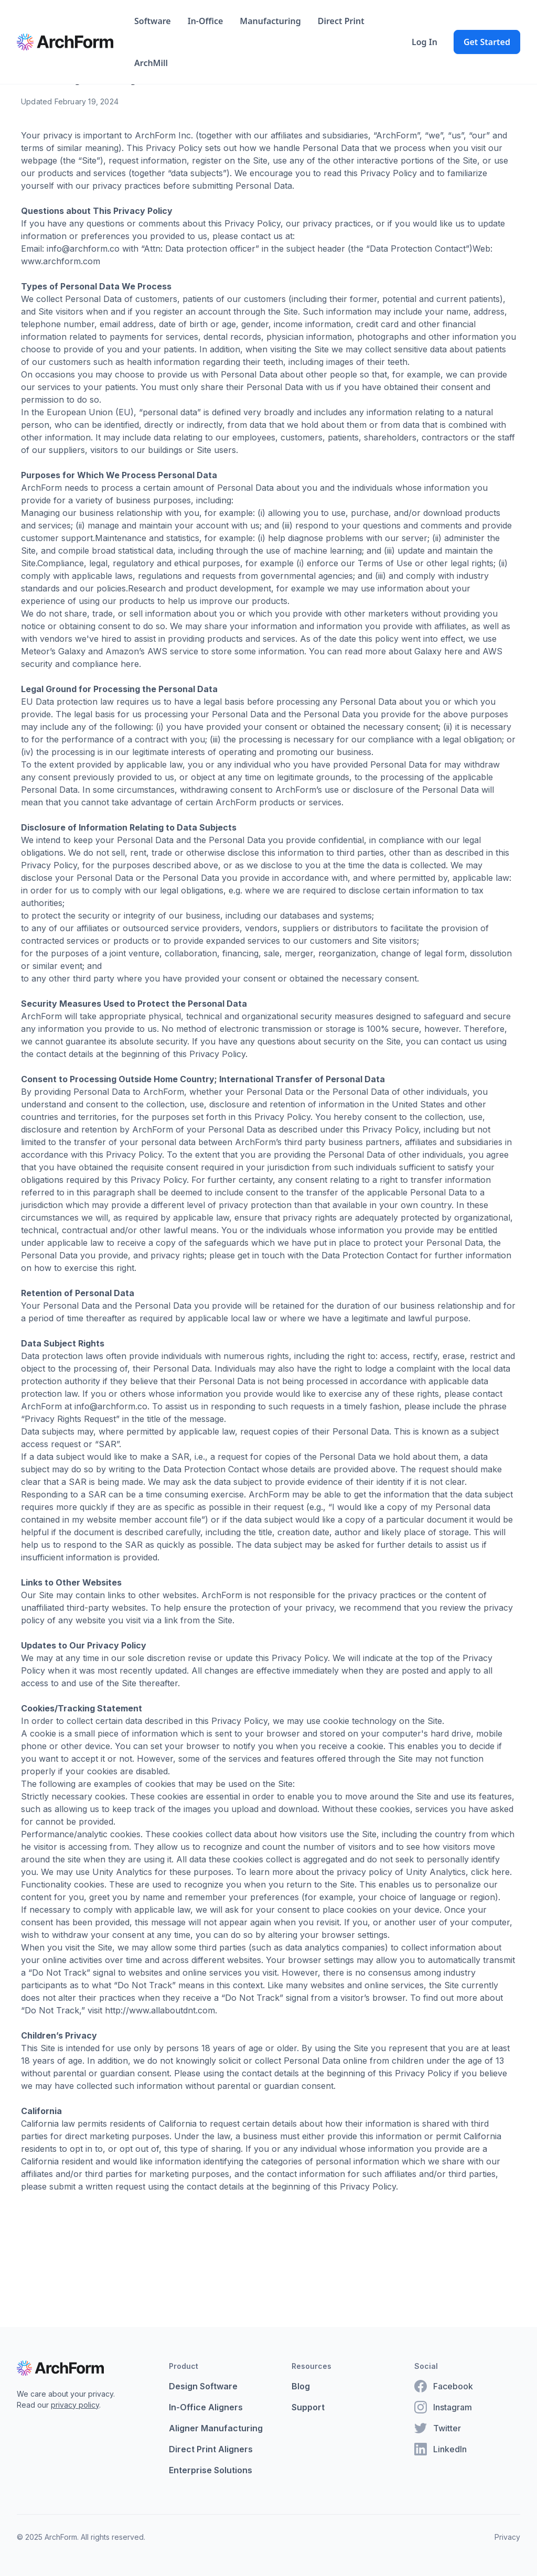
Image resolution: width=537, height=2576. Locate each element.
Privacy (507, 2536)
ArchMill (151, 63)
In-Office (205, 21)
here (453, 651)
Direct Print (341, 21)
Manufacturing (270, 21)
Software (152, 21)
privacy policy (75, 2404)
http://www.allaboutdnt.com (160, 2010)
